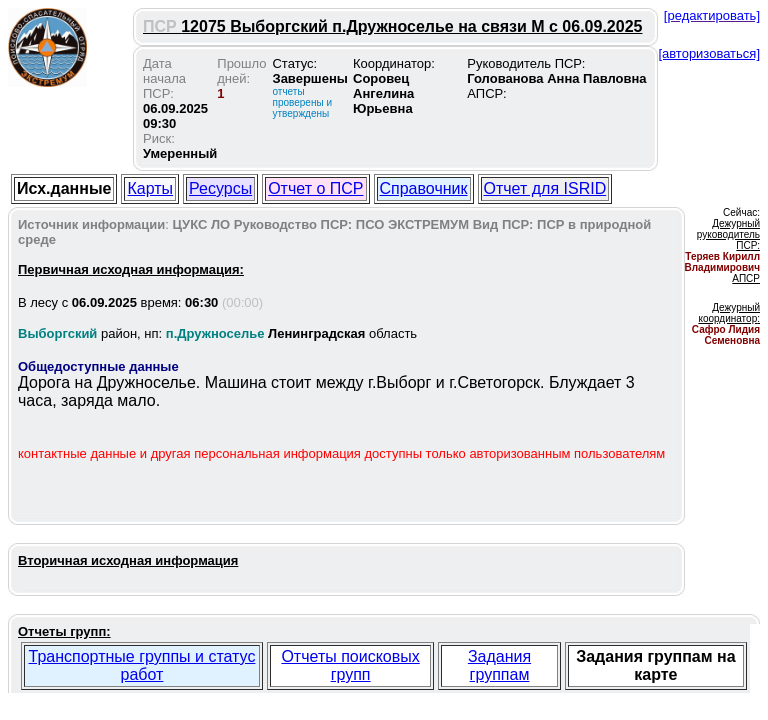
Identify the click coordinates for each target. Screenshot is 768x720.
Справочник (424, 188)
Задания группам (499, 665)
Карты (150, 188)
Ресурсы (220, 188)
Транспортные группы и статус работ (142, 665)
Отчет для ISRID (545, 188)
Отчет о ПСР (315, 188)
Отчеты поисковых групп (350, 665)
